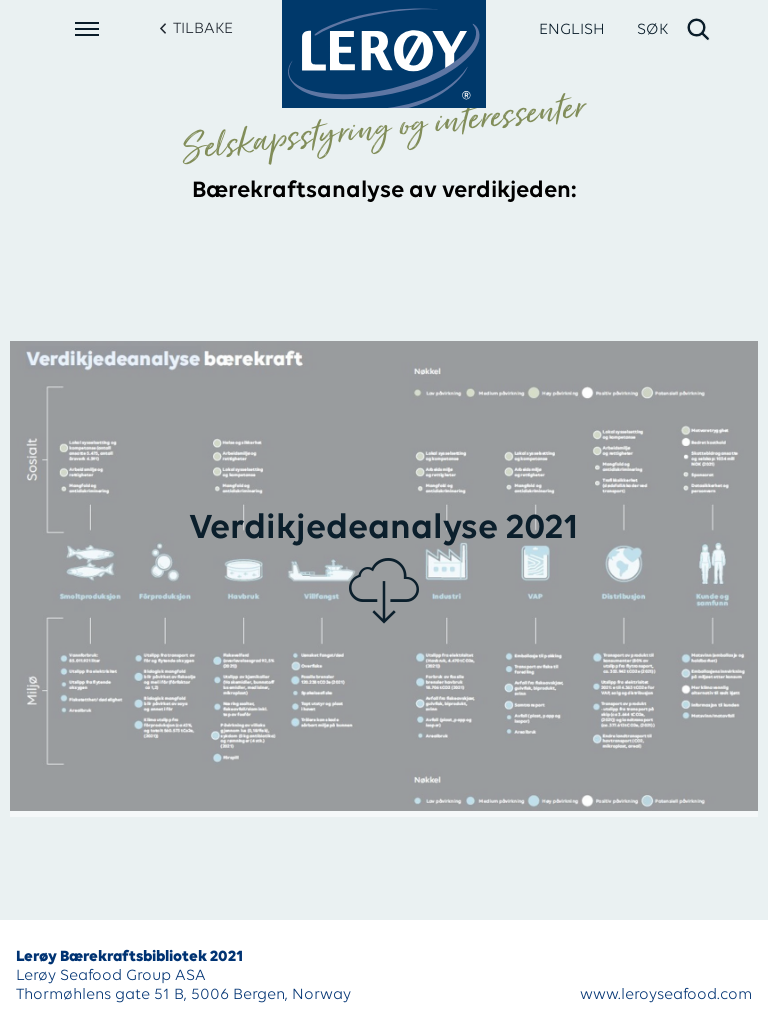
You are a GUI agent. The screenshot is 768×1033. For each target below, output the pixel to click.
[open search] (674, 30)
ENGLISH (572, 30)
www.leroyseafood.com (666, 995)
